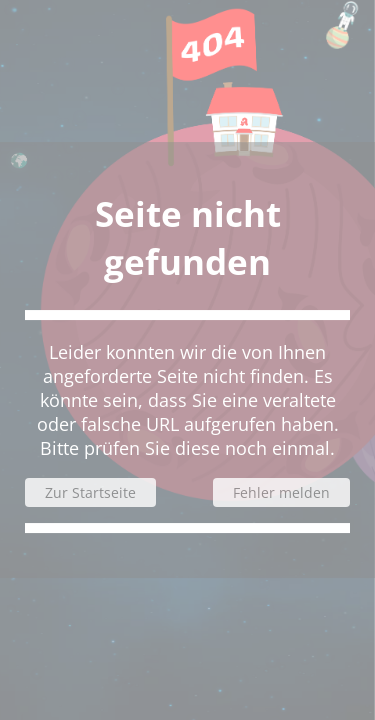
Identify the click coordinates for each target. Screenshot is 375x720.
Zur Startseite (90, 492)
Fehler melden (281, 492)
